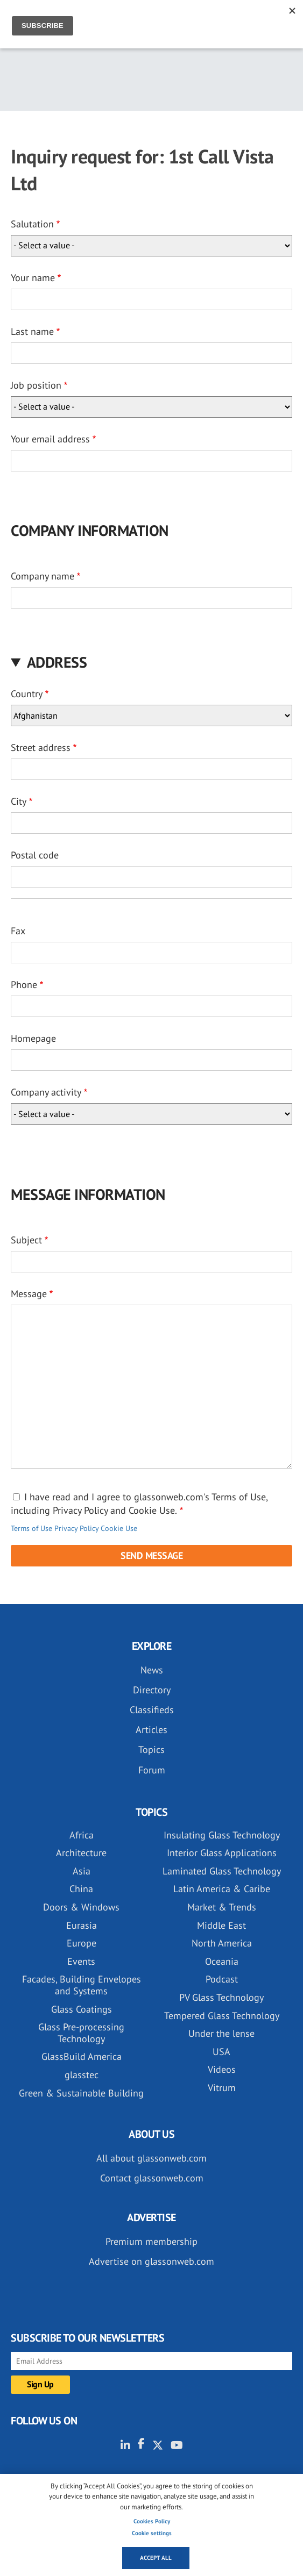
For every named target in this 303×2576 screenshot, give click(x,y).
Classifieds (152, 1710)
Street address (41, 747)
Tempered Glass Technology (221, 2015)
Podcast (222, 1979)
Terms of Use (31, 1528)
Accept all (156, 2557)
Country (27, 694)
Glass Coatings (81, 2009)
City (18, 801)
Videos (222, 2069)
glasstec (81, 2075)
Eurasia (81, 1925)
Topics (151, 1749)
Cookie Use (119, 1528)
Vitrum (222, 2087)
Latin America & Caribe (221, 1889)
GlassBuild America (81, 2056)
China (81, 1889)
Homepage (33, 1038)
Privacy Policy (76, 1528)
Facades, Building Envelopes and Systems (81, 1985)
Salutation (32, 224)
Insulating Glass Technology (222, 1835)
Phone (24, 984)
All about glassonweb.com (151, 2158)
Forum (151, 1770)
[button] (151, 662)
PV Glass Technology (221, 1997)
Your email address (50, 439)
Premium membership (151, 2241)
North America (222, 1943)
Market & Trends (221, 1907)
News (151, 1670)
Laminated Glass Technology (222, 1871)
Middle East (221, 1925)
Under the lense (221, 2033)
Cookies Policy (151, 2521)
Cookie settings (152, 2533)
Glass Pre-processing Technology (81, 2033)
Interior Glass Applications (222, 1853)
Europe (81, 1943)
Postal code (35, 855)
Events (81, 1961)
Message (29, 1293)
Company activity (46, 1092)
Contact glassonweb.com (151, 2178)
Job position (36, 385)
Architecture (81, 1853)
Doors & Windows (81, 1907)
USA (221, 2051)
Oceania (221, 1961)
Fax (18, 931)
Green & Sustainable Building (81, 2093)
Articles (151, 1729)
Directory (152, 1690)
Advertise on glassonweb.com (151, 2261)
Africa (81, 1835)
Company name (42, 576)
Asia (81, 1871)
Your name (33, 277)
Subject (26, 1240)
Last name (32, 331)
